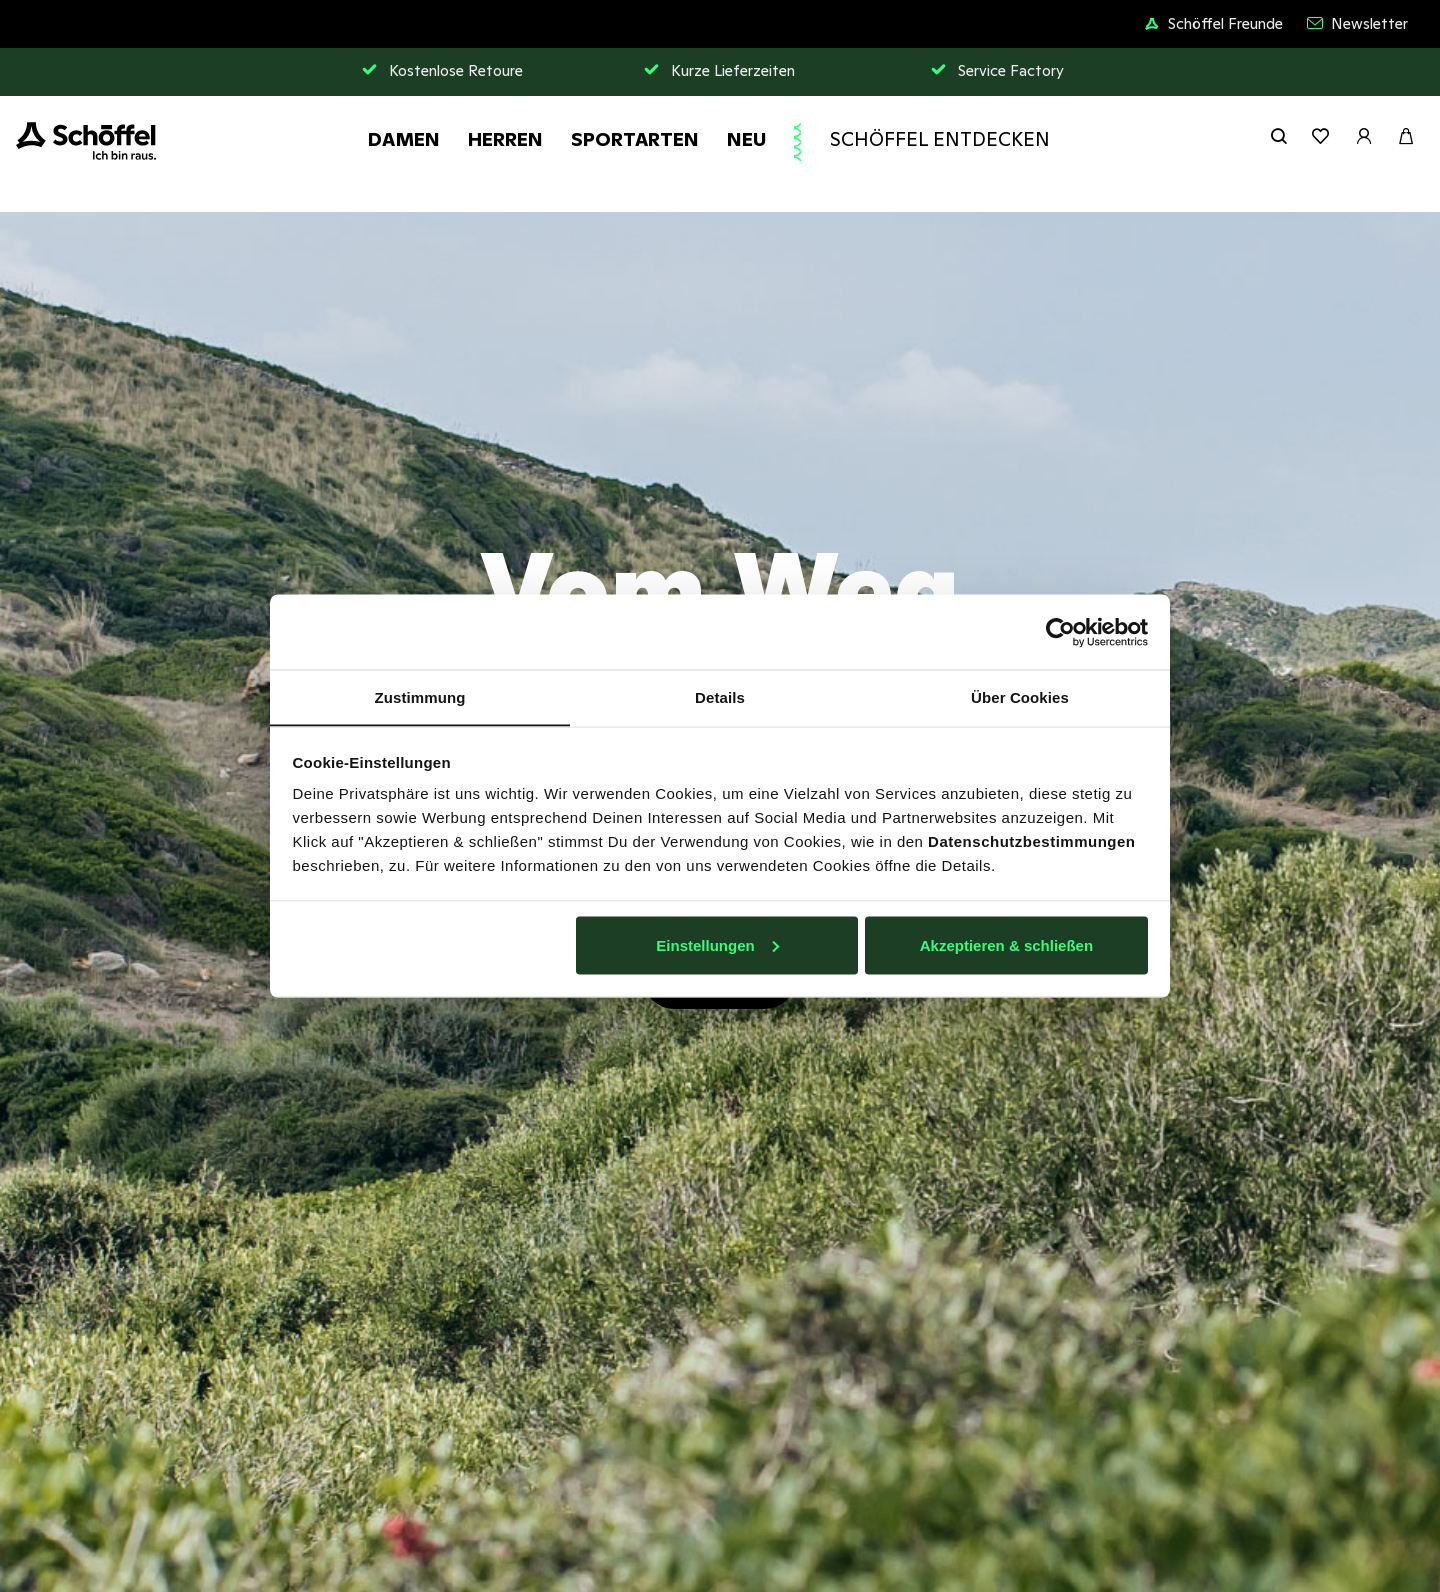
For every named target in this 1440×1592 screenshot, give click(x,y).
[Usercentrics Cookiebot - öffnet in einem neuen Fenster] (1060, 632)
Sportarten (635, 139)
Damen (404, 139)
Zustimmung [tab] (420, 696)
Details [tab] (720, 696)
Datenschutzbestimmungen (1031, 841)
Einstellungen (717, 945)
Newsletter (1357, 23)
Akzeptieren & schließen (1006, 945)
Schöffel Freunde (1213, 23)
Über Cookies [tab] (1020, 696)
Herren (505, 139)
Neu (746, 139)
